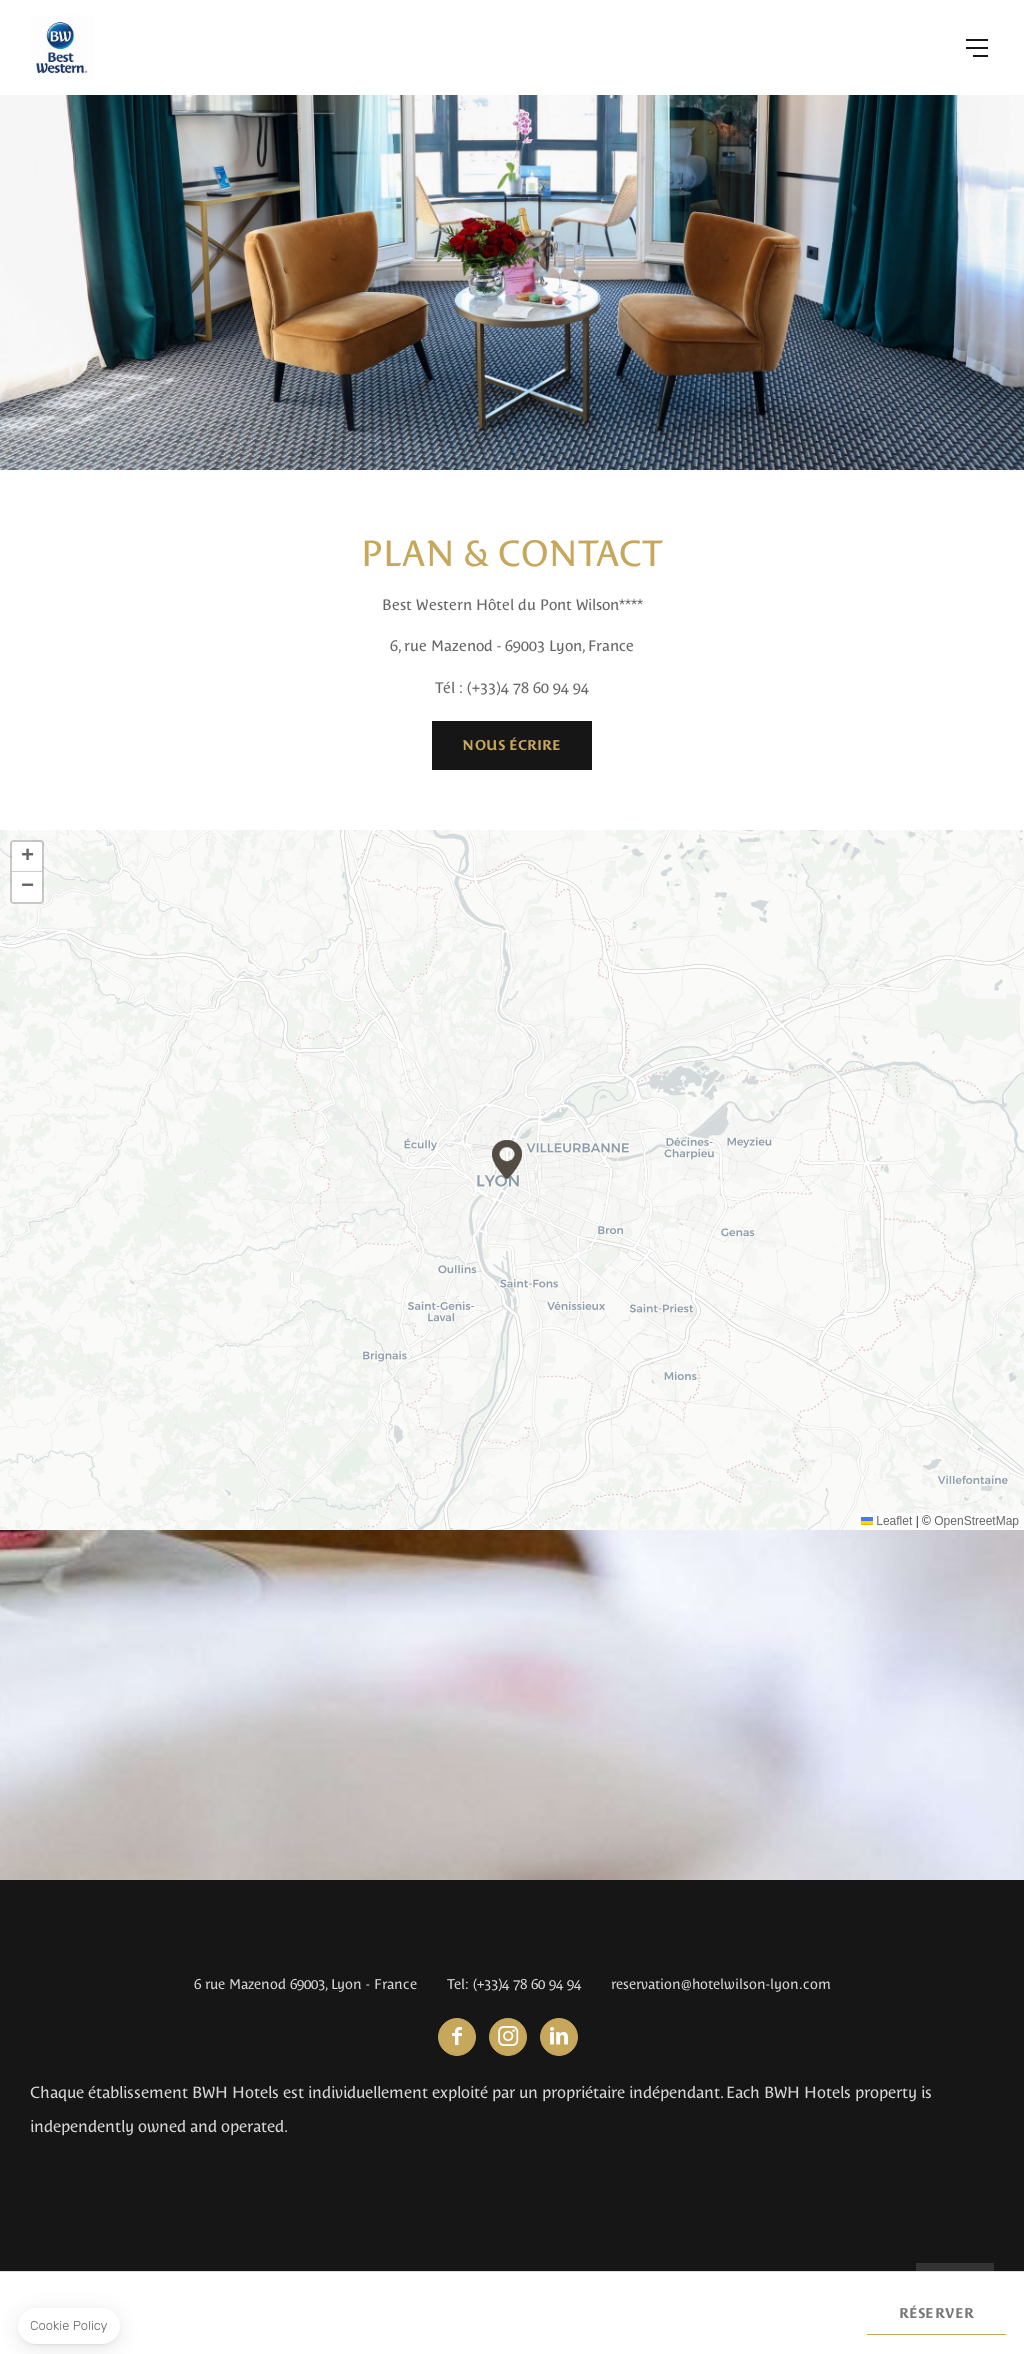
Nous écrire (511, 745)
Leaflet (886, 1521)
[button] (507, 1159)
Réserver (936, 2313)
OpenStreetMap (976, 1521)
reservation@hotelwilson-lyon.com (721, 1984)
